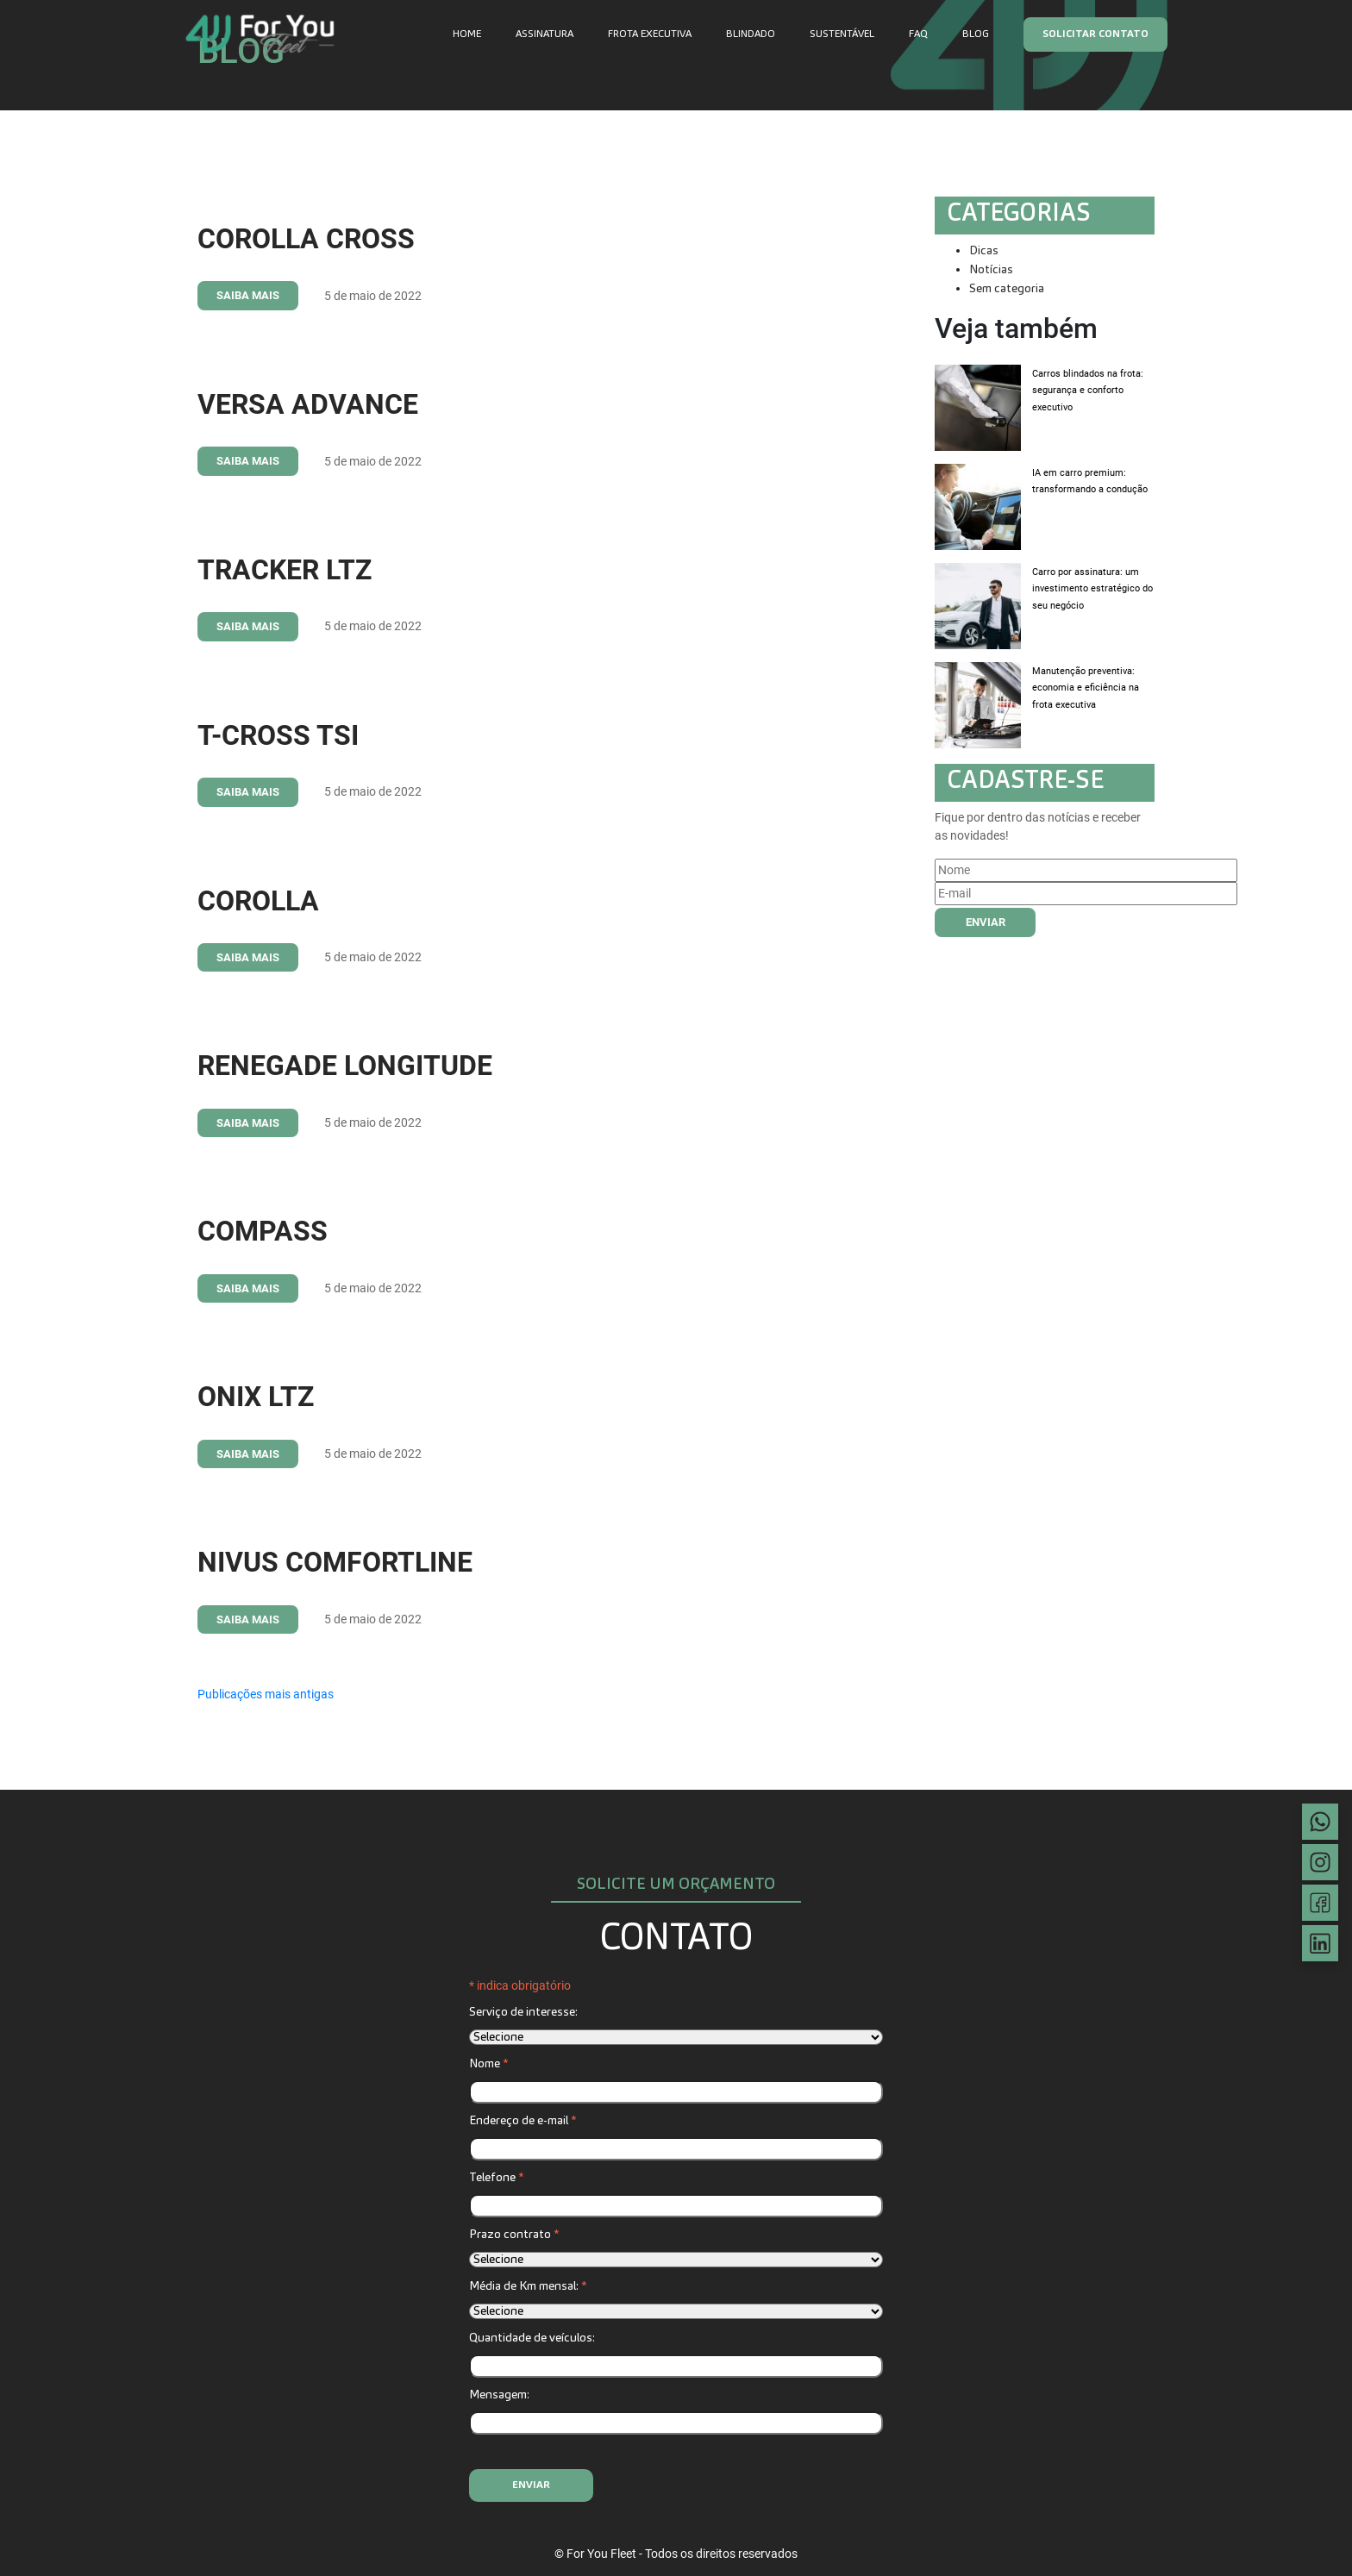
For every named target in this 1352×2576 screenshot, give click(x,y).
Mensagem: (499, 2395)
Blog (975, 34)
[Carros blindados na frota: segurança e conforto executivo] (978, 408)
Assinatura (544, 34)
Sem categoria (1006, 289)
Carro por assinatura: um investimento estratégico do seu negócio (1092, 588)
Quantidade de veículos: (532, 2338)
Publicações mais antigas (265, 1694)
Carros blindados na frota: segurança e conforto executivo (1087, 390)
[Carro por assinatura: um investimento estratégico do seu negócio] (978, 606)
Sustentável (842, 34)
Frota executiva (650, 34)
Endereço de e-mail (522, 2121)
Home (467, 34)
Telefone (496, 2178)
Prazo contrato (514, 2235)
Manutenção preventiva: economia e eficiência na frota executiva (1085, 688)
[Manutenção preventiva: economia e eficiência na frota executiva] (978, 705)
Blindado (750, 34)
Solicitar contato (1095, 34)
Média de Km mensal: (527, 2286)
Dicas (983, 251)
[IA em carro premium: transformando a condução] (978, 507)
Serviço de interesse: (523, 2012)
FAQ (918, 34)
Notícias (991, 270)
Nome (488, 2064)
